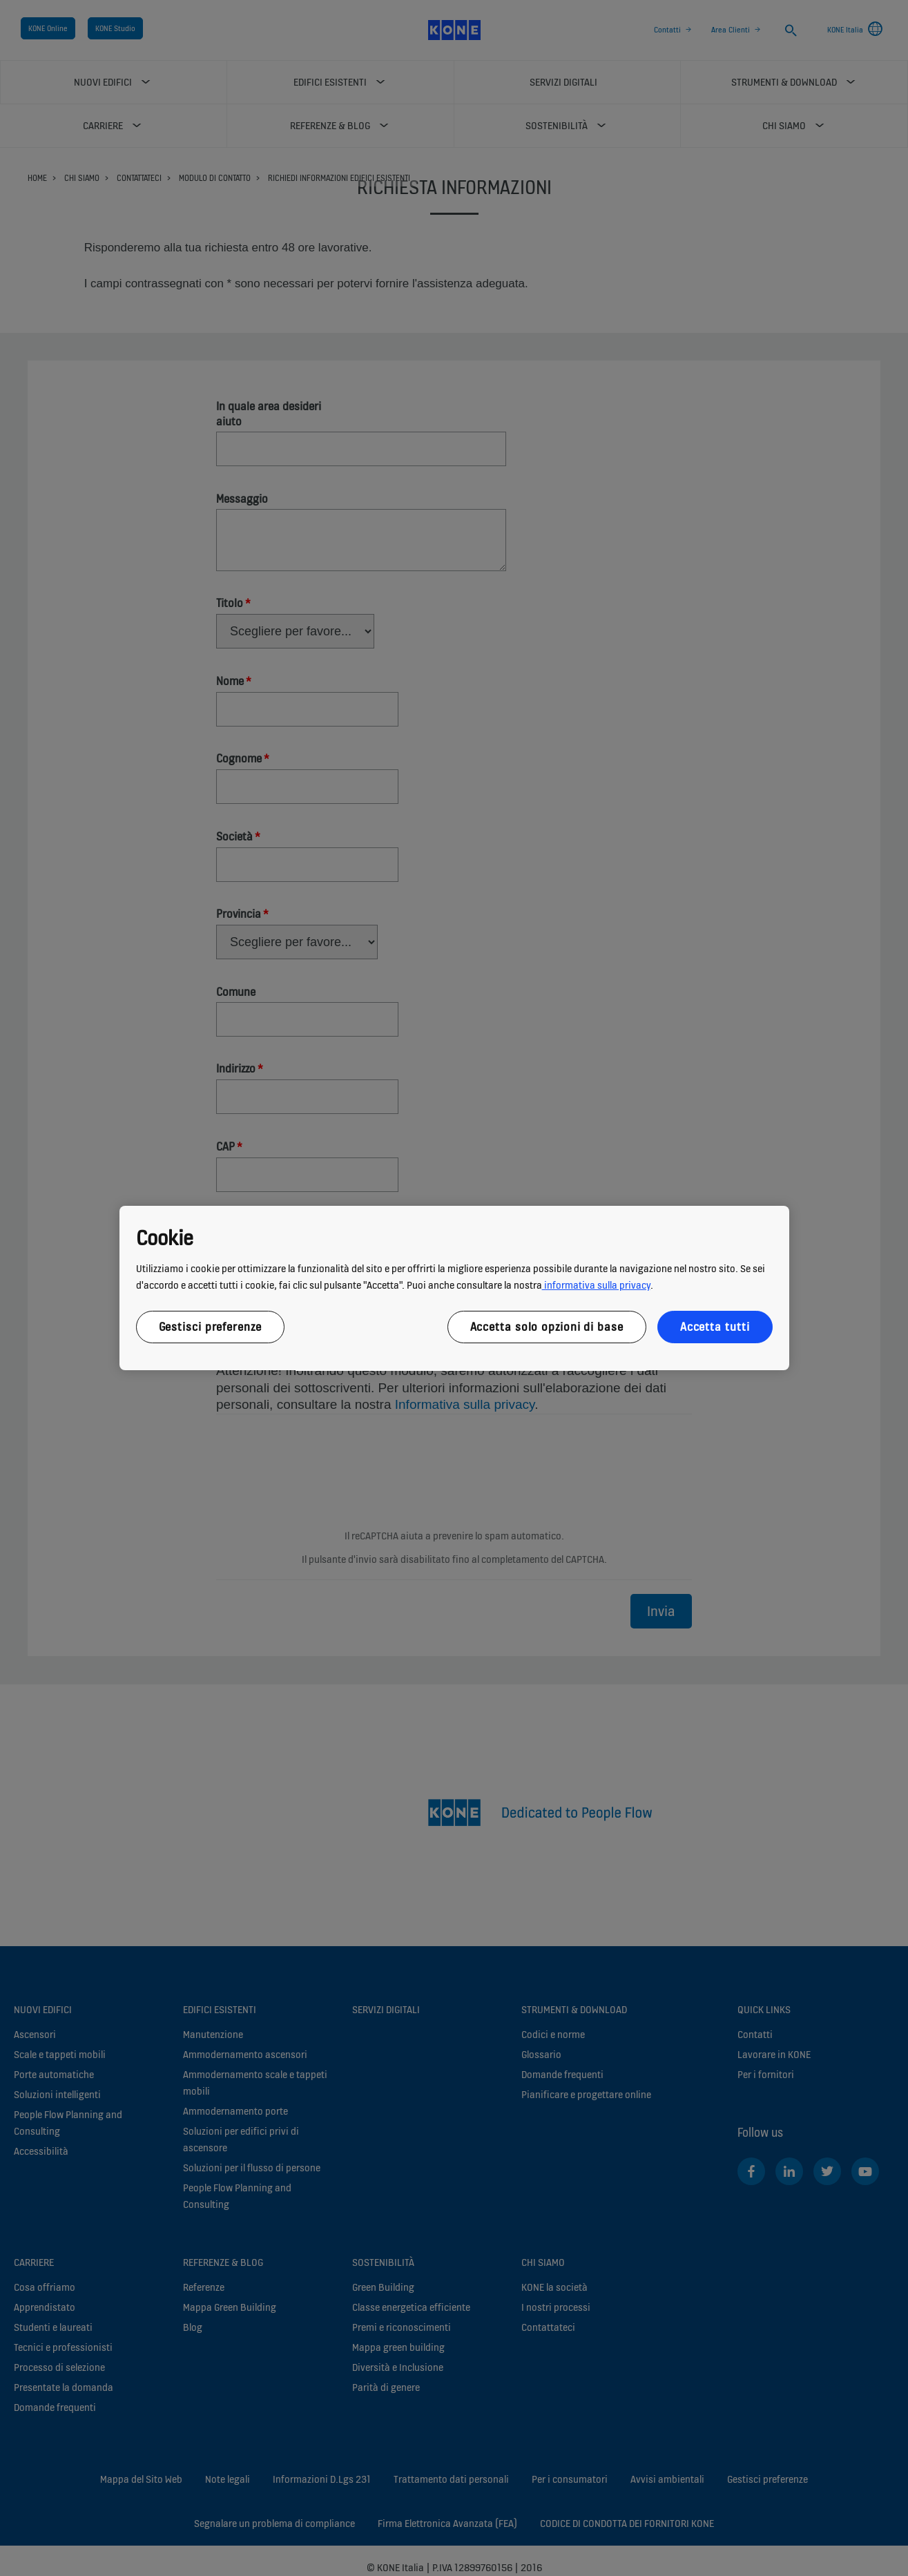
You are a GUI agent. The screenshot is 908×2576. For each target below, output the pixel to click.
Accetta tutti (715, 1326)
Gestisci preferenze (210, 1326)
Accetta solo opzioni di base (547, 1326)
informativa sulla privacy (596, 1284)
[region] (454, 1288)
